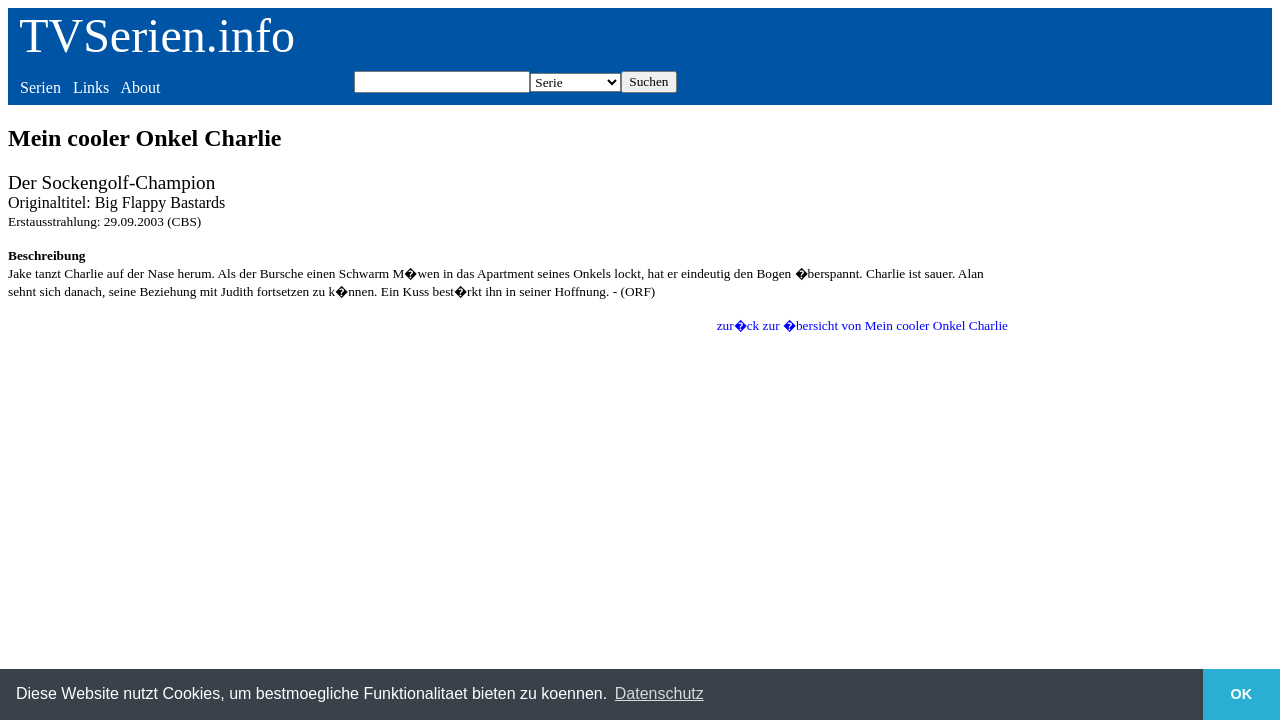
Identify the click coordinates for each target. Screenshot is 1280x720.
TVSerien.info (157, 35)
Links (91, 87)
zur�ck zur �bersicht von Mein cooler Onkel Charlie (862, 325)
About (140, 87)
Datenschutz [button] (659, 693)
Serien (40, 87)
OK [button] (1242, 694)
